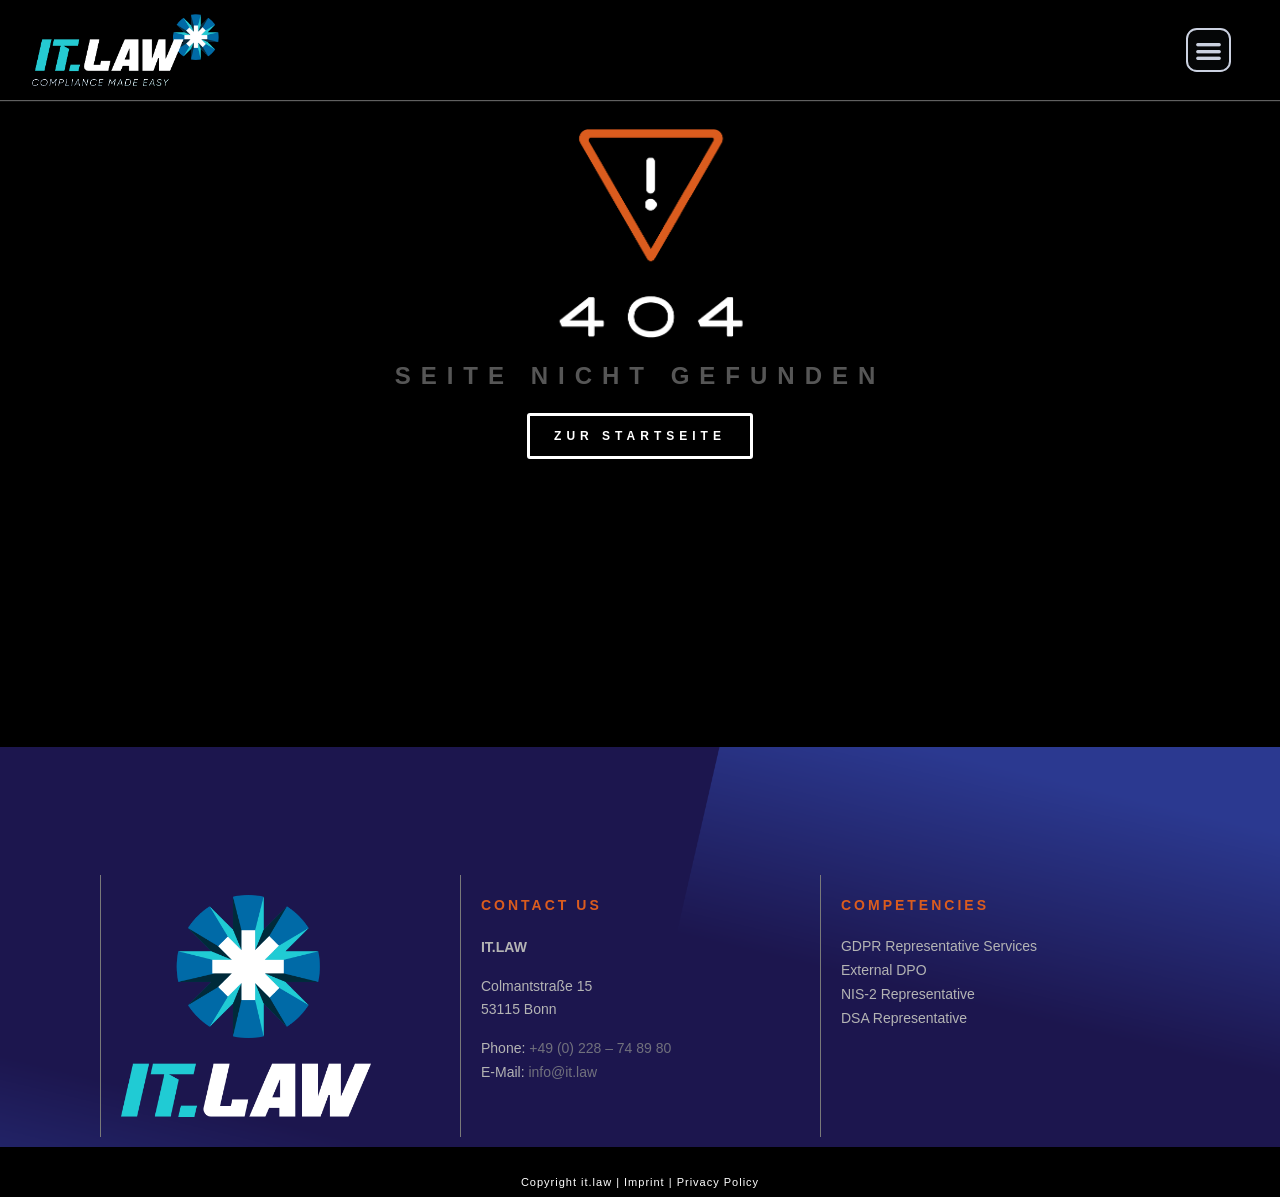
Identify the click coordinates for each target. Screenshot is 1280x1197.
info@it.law (562, 1072)
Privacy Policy (718, 1182)
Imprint (644, 1182)
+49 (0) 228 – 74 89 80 (600, 1048)
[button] (1208, 50)
